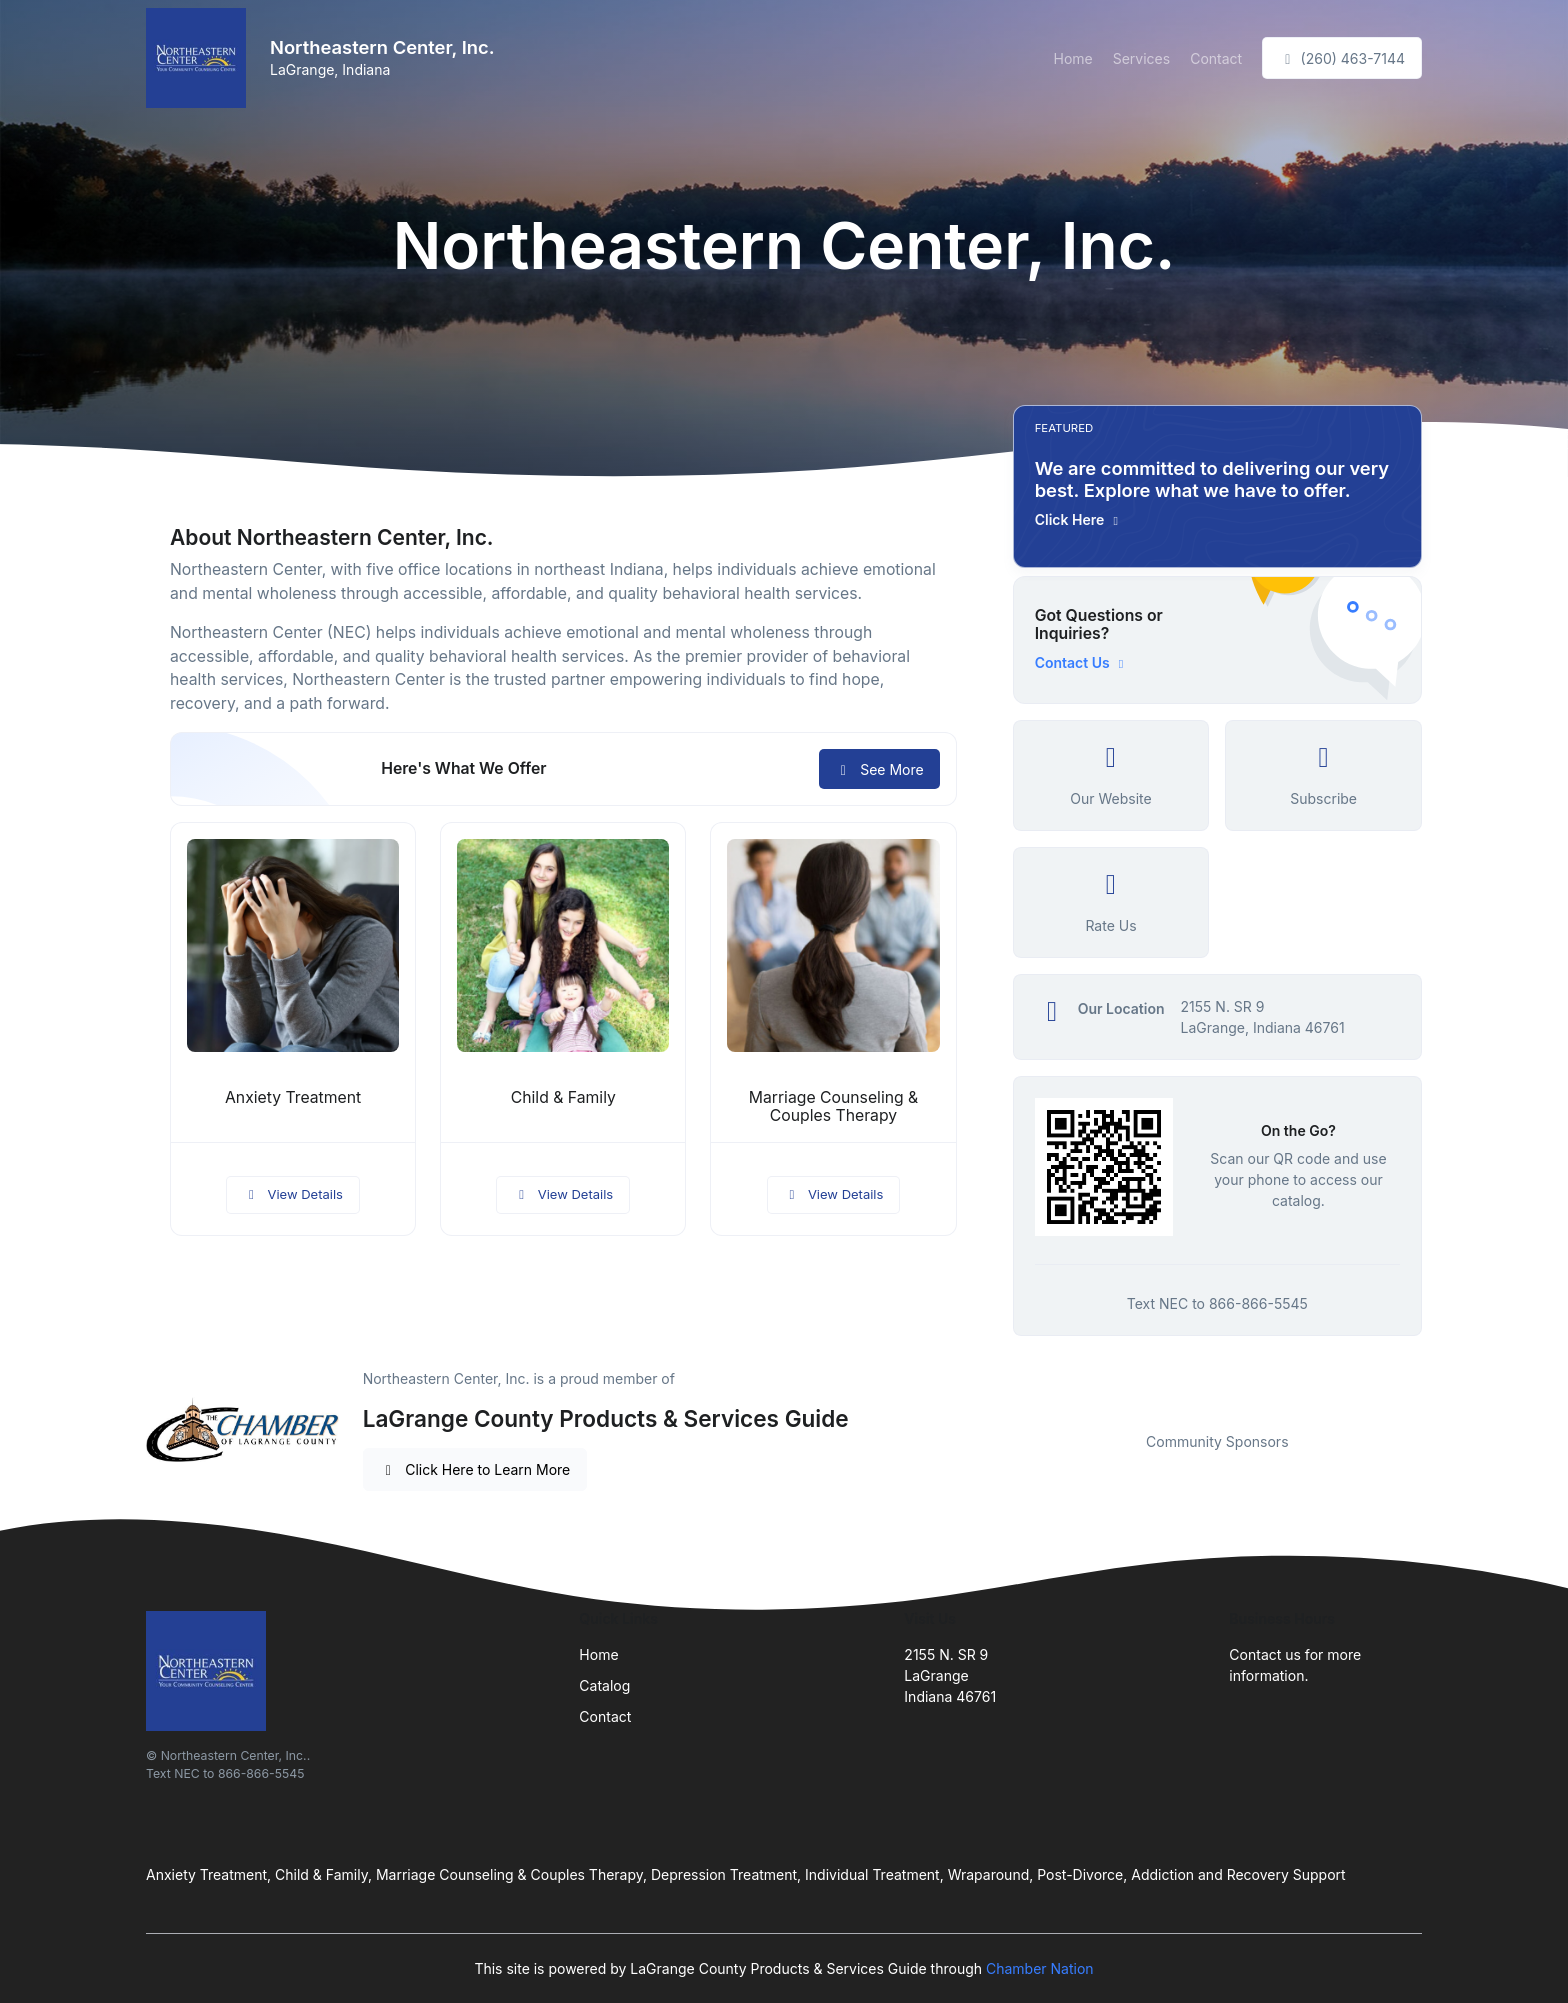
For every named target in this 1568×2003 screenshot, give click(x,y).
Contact (1216, 58)
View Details (293, 1194)
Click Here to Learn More (475, 1469)
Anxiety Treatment (293, 1097)
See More (879, 769)
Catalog (604, 1685)
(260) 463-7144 (1342, 58)
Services (1141, 58)
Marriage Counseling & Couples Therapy (834, 1107)
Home (1072, 58)
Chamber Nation (1040, 1968)
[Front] (200, 58)
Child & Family (563, 1097)
